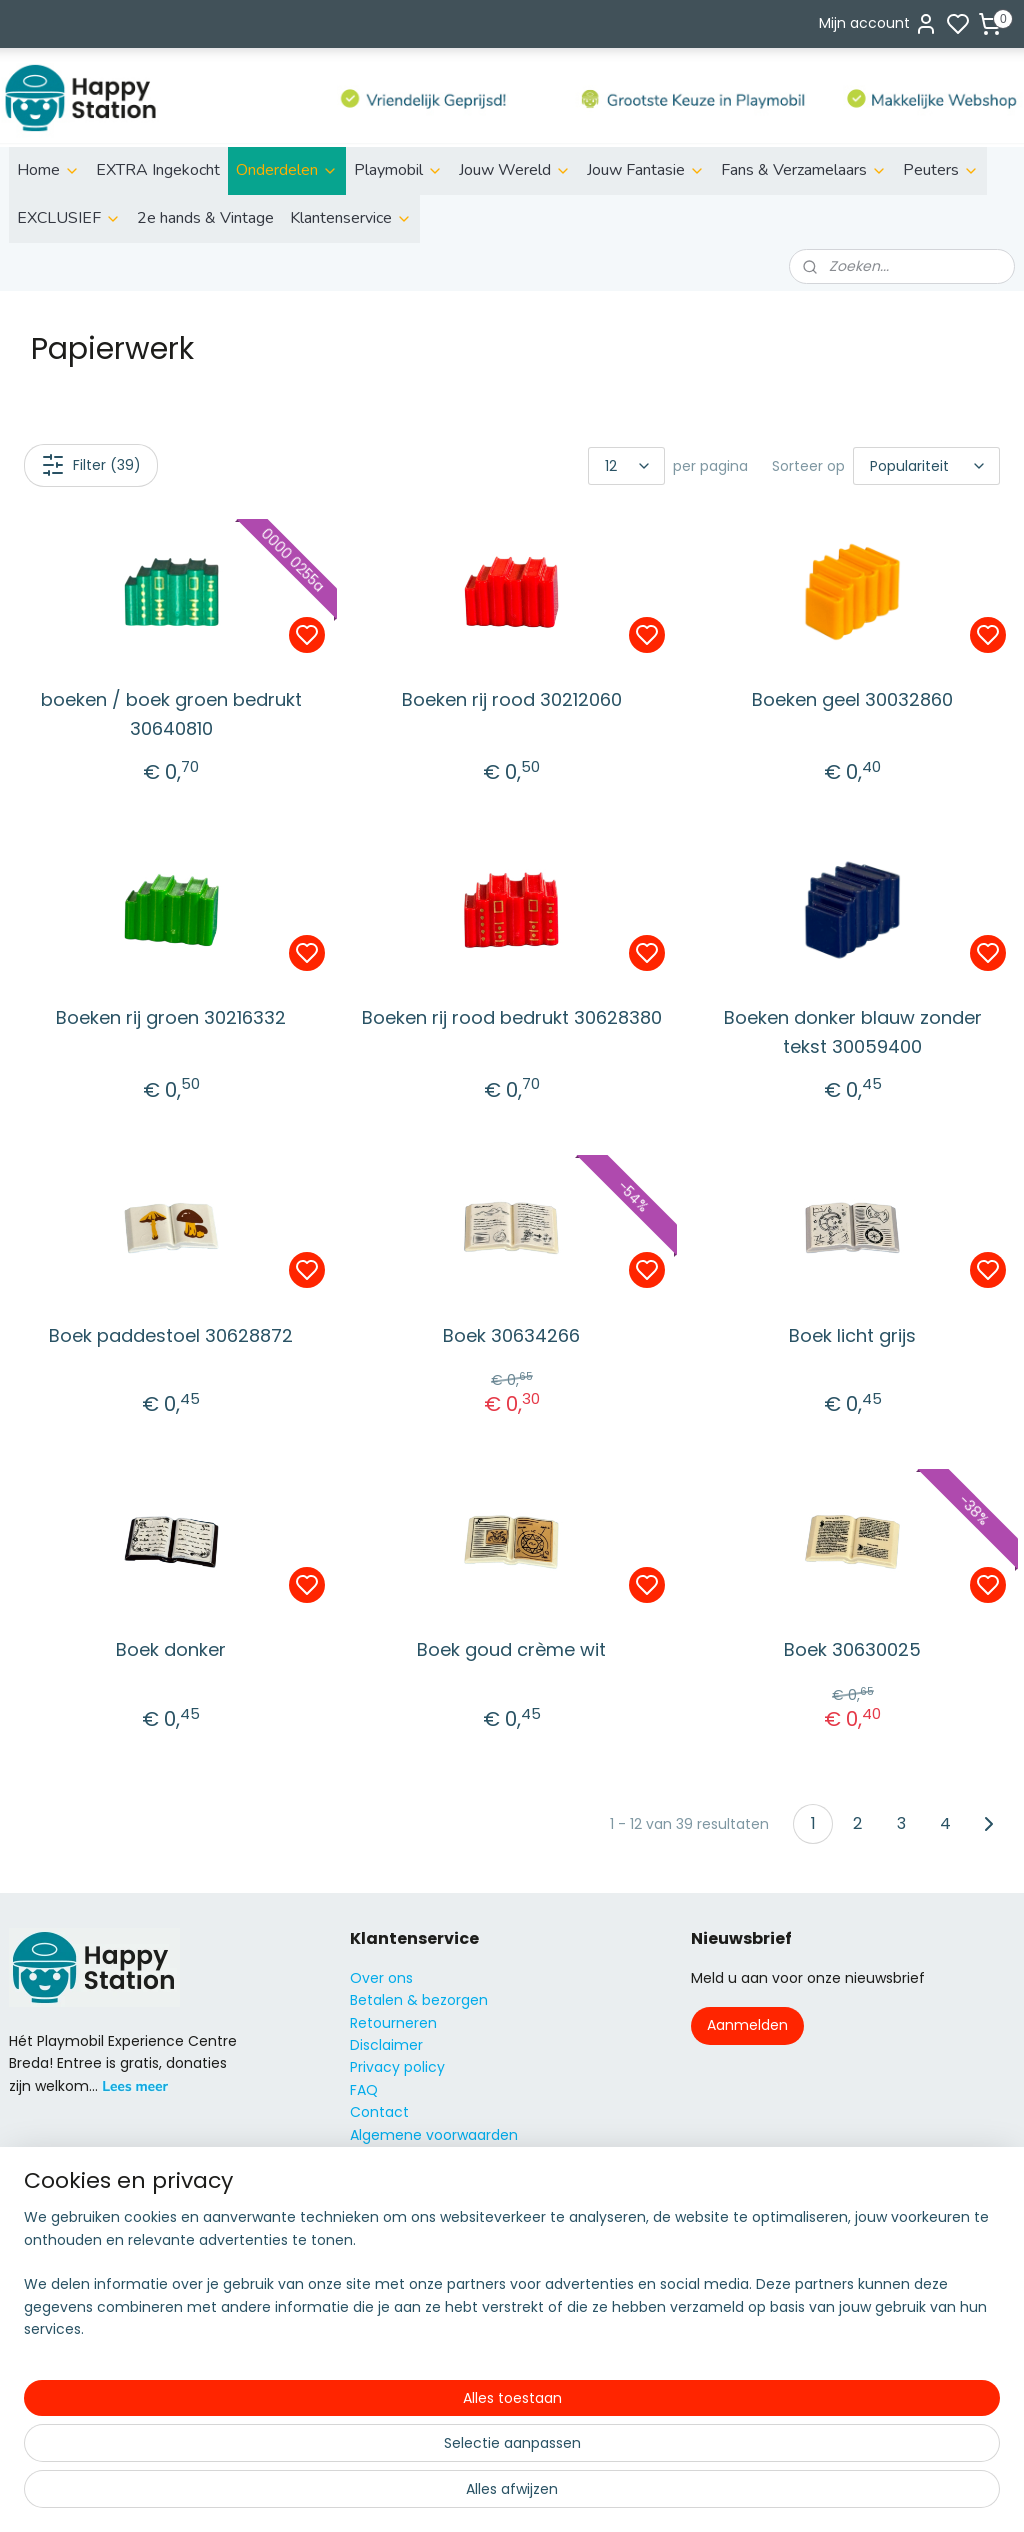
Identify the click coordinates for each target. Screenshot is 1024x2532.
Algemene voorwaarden (434, 2135)
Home (48, 170)
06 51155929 (415, 2302)
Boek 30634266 (511, 1334)
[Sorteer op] (926, 466)
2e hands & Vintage (205, 218)
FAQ (364, 2090)
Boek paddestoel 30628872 (171, 1334)
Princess (37, 2347)
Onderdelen (287, 170)
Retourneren (393, 2023)
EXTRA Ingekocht (158, 170)
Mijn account (878, 24)
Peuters (941, 170)
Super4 (34, 2370)
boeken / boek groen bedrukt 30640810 (171, 714)
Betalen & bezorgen (419, 2000)
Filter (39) (91, 465)
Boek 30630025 (852, 1649)
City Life (37, 2258)
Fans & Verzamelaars (804, 170)
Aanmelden (747, 2025)
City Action (47, 2392)
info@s (374, 2280)
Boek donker (171, 1649)
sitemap (584, 2495)
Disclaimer (386, 2045)
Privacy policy (397, 2067)
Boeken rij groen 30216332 (171, 1017)
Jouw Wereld (515, 170)
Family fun (45, 2280)
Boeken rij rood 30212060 (512, 699)
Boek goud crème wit (511, 1649)
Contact (379, 2112)
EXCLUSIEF (69, 218)
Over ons (381, 1978)
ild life (43, 2213)
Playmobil (398, 170)
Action (31, 2235)
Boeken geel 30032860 (852, 699)
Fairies (30, 2302)
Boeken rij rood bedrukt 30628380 (512, 1017)
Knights (34, 2325)
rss (626, 2495)
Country (37, 2414)
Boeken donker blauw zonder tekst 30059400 (853, 1032)
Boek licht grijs (852, 1334)
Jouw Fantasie (646, 170)
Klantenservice (351, 218)
